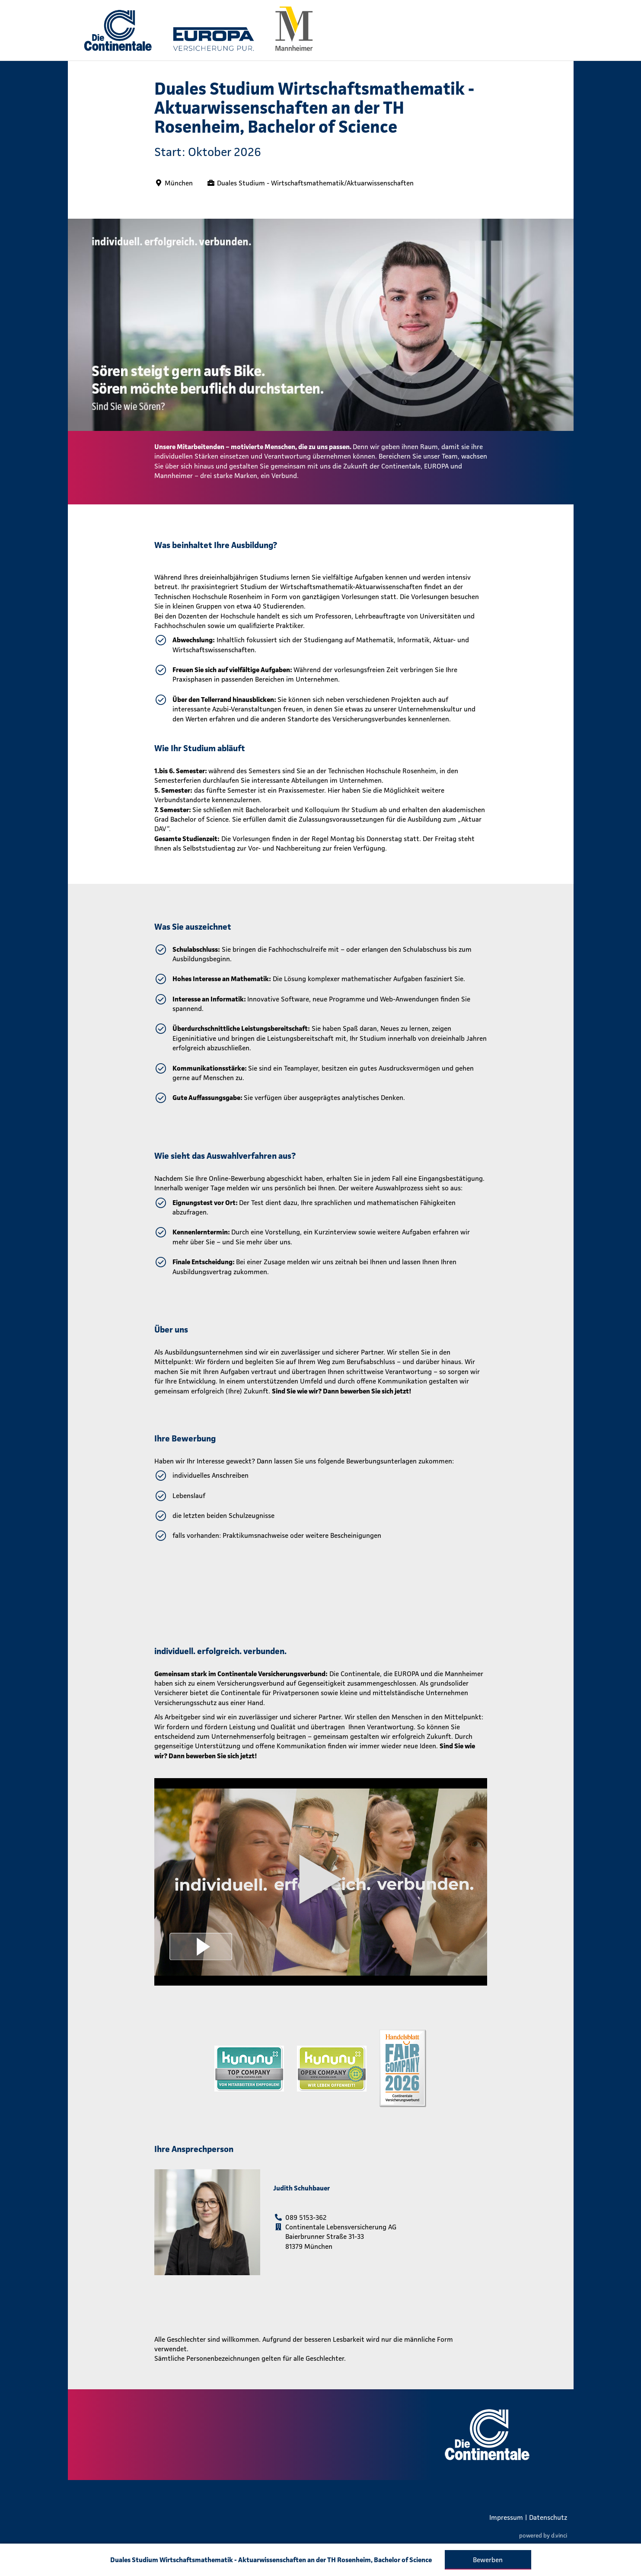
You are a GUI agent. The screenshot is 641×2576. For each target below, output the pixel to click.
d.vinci (559, 2535)
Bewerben (488, 2559)
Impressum (506, 2517)
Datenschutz (548, 2517)
